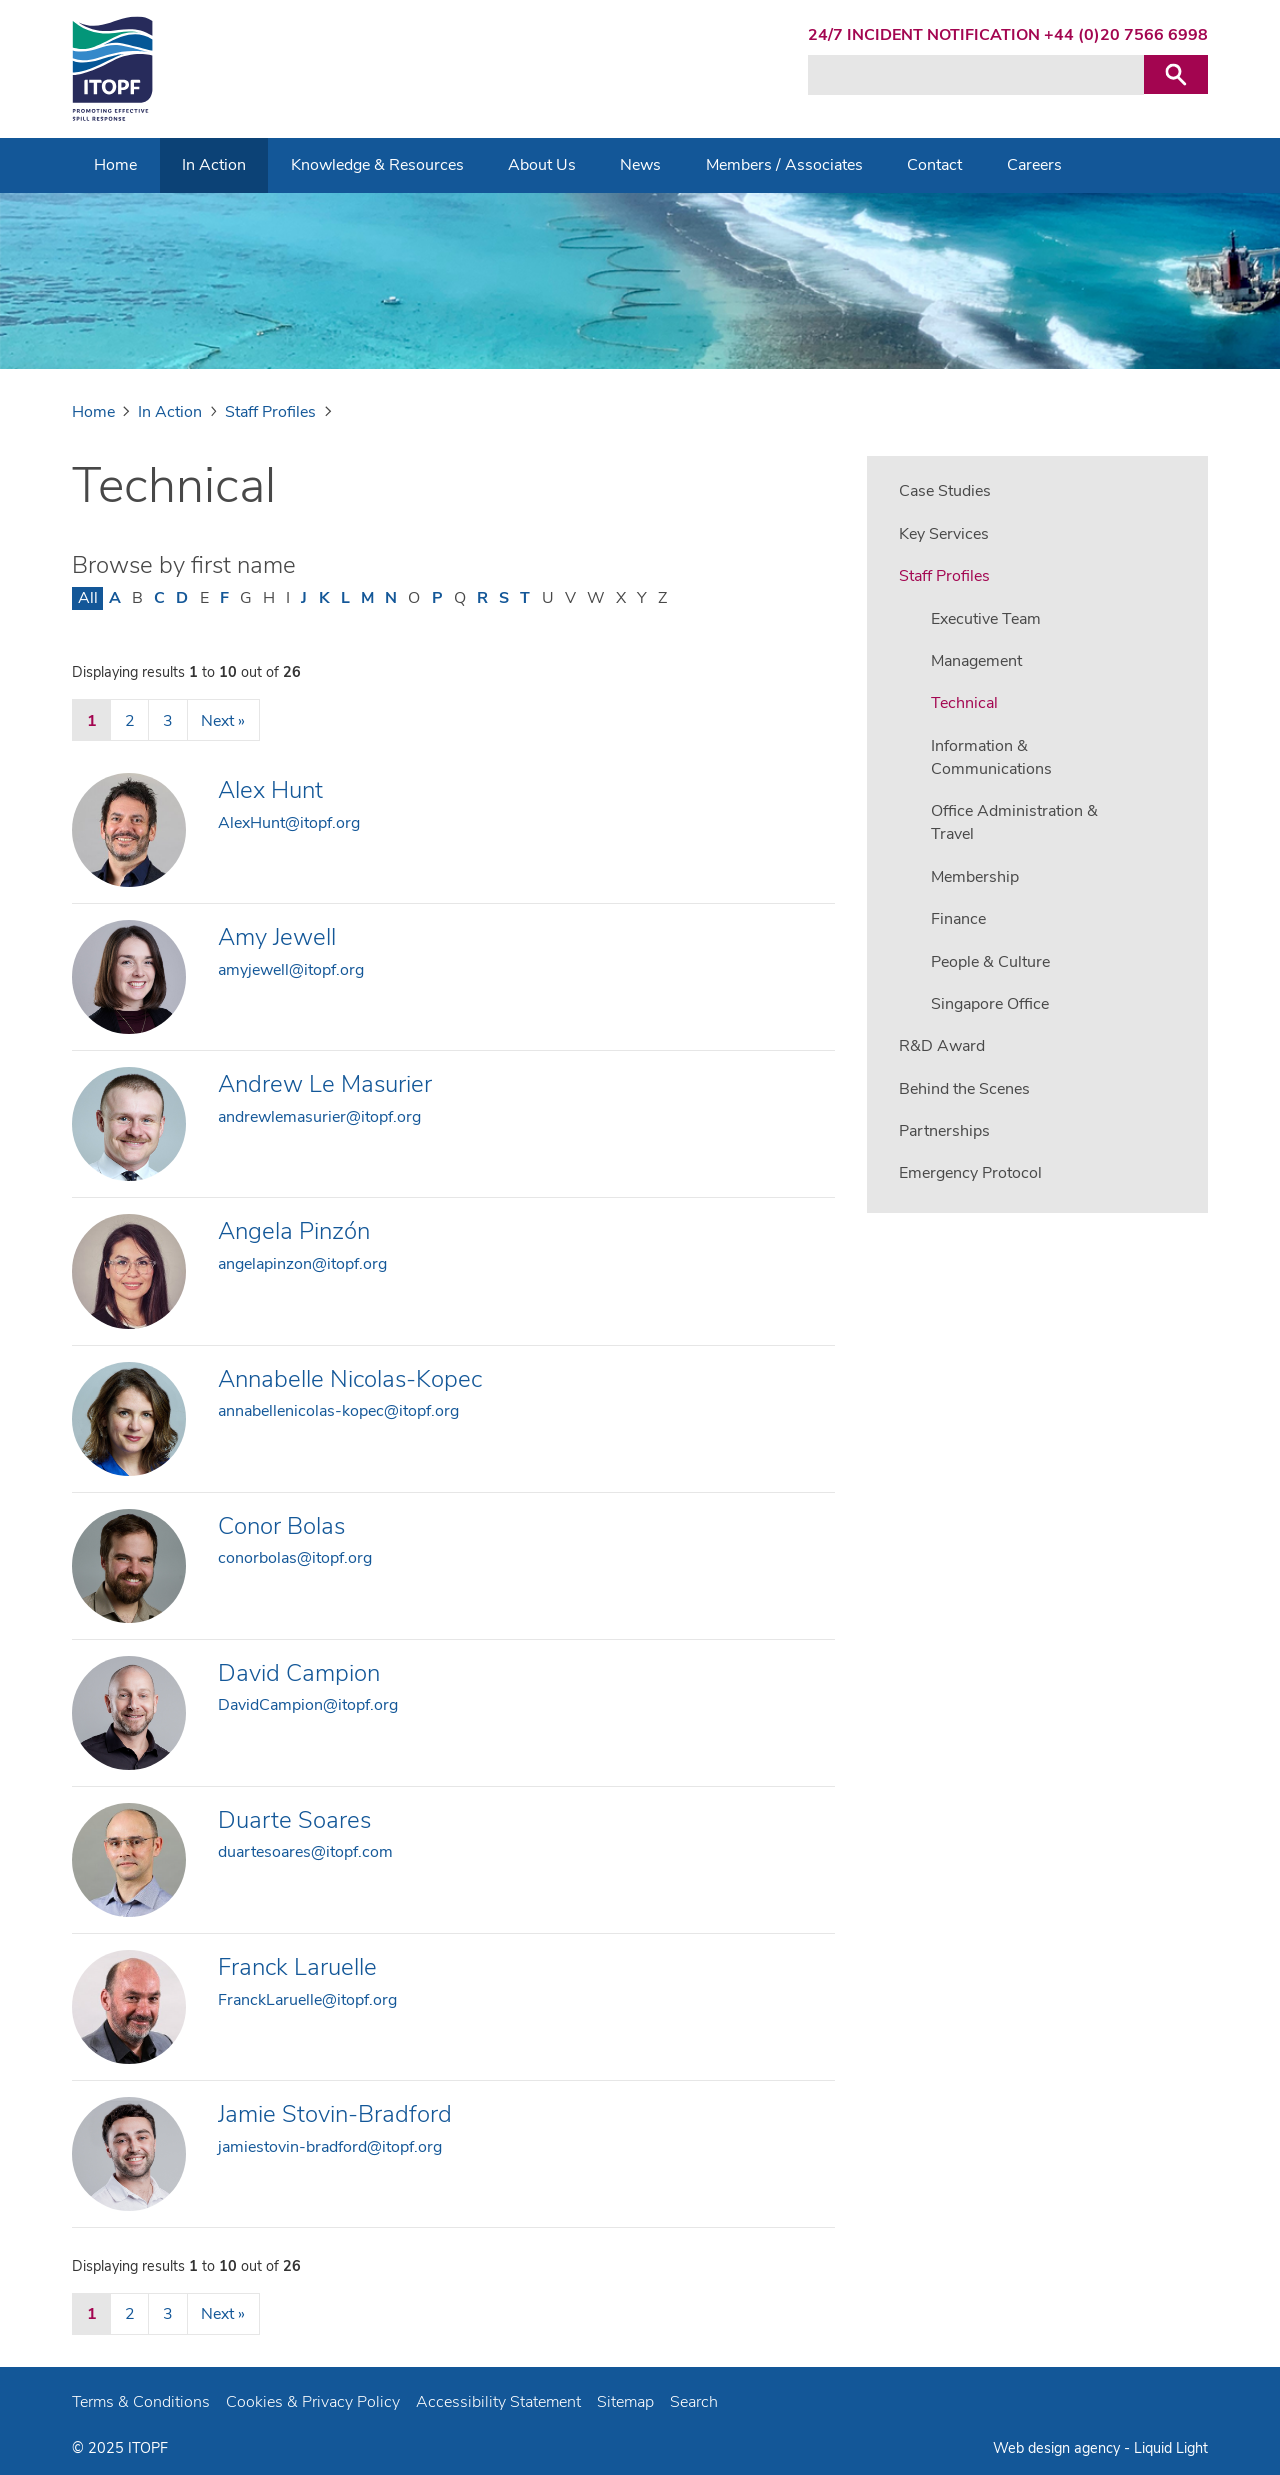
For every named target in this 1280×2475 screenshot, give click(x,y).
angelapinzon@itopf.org (302, 1264)
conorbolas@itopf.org (295, 1558)
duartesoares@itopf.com (305, 1852)
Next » (223, 721)
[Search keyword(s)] (976, 75)
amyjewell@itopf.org (291, 970)
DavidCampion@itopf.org (308, 1705)
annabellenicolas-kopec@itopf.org (338, 1411)
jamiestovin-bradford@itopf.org (330, 2147)
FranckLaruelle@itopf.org (307, 2000)
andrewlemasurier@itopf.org (319, 1117)
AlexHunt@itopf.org (289, 823)
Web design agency (1056, 2448)
